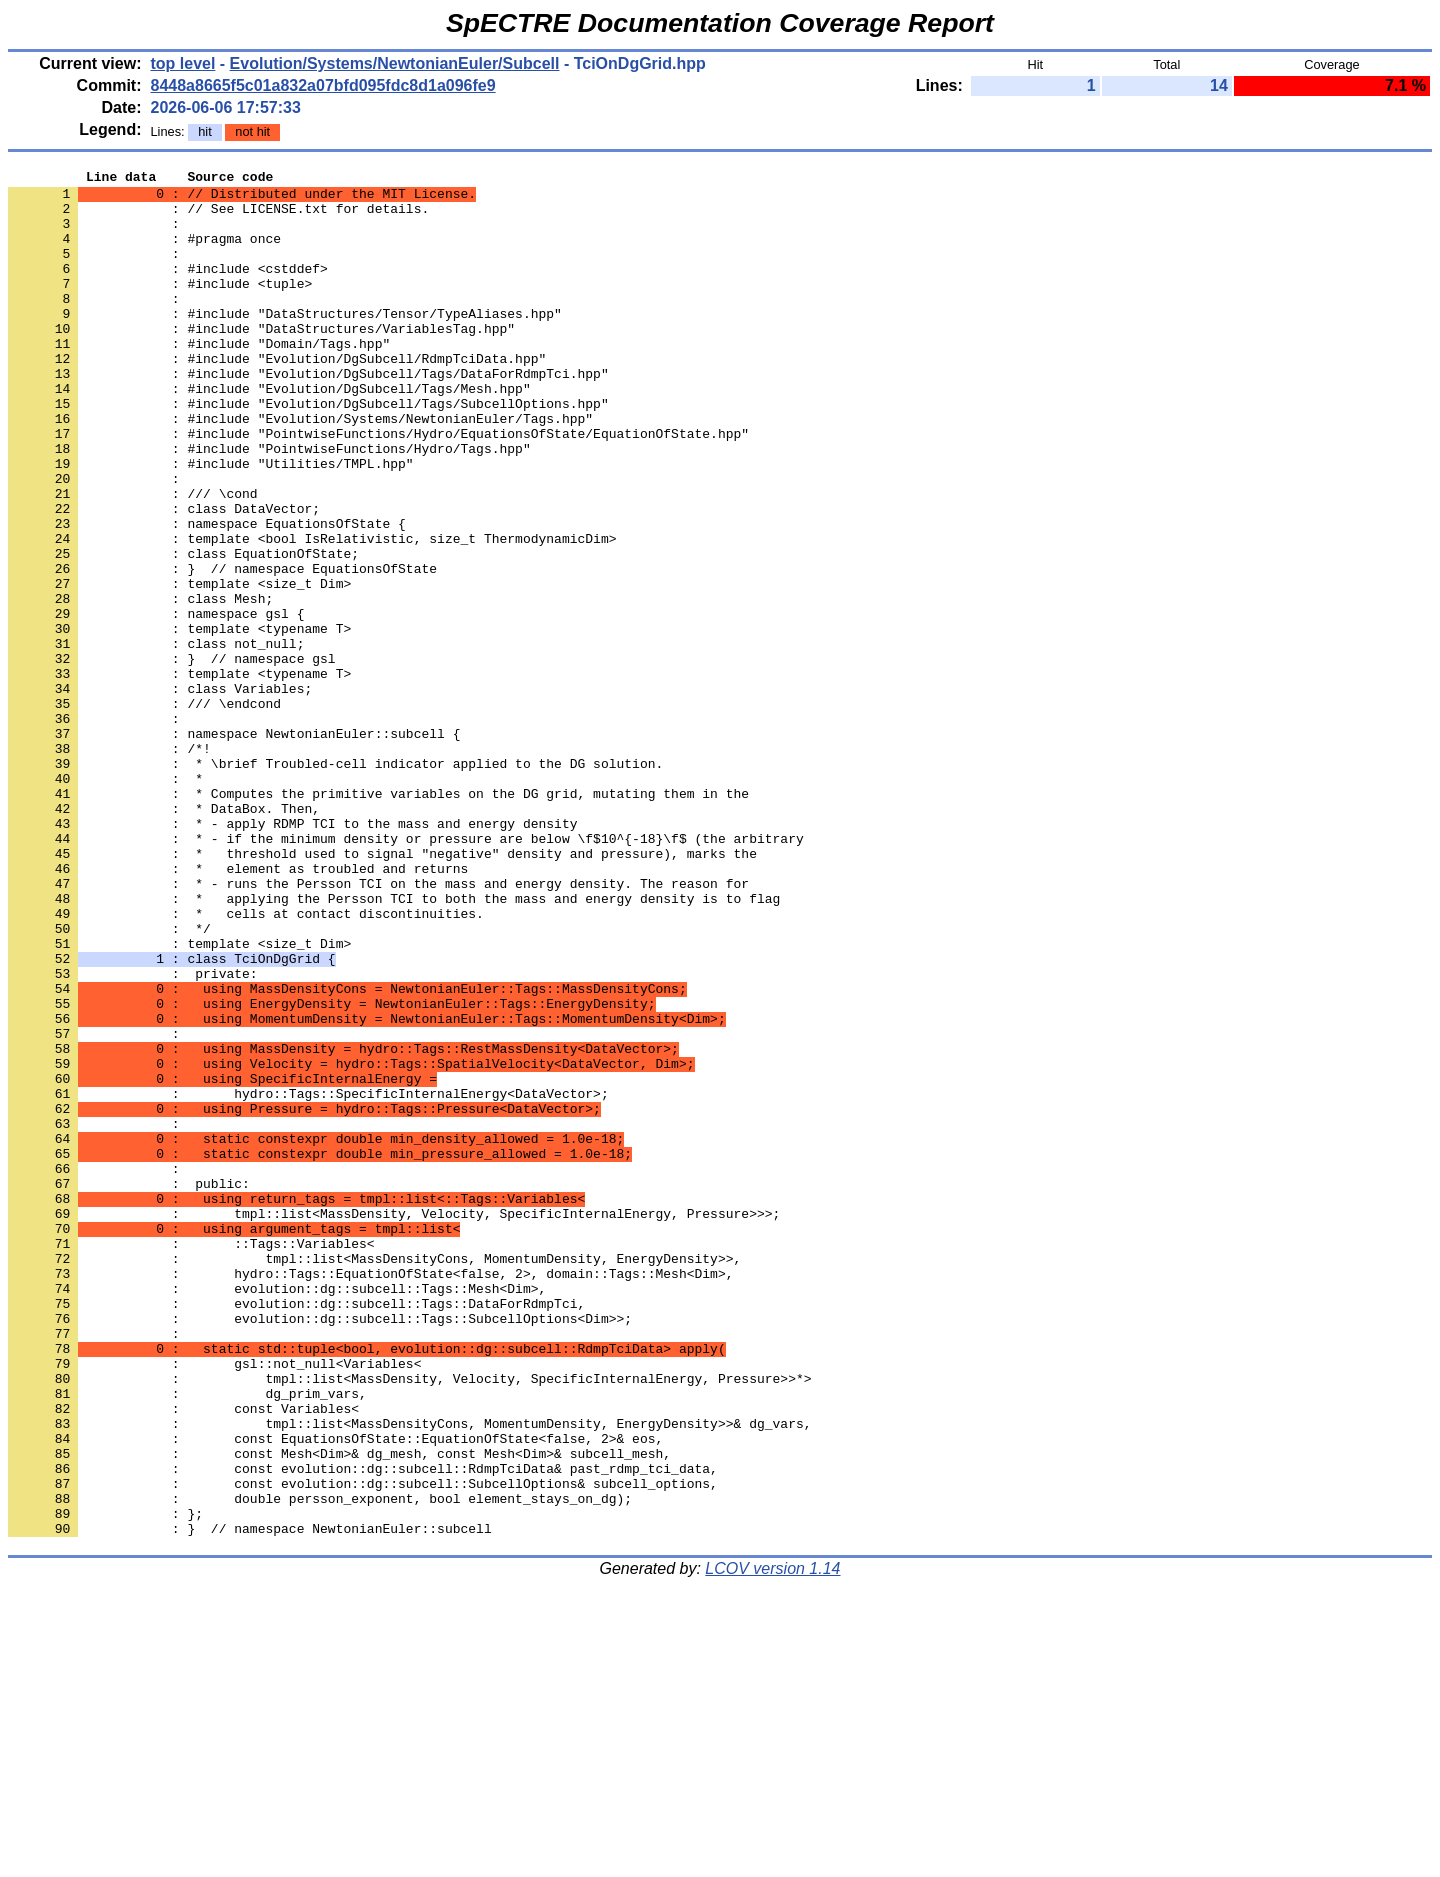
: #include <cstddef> (168, 289)
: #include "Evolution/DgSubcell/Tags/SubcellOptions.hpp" (308, 451)
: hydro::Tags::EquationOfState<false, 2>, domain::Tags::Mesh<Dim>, (370, 1495)
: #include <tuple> (160, 307)
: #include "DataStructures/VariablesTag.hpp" (261, 361)
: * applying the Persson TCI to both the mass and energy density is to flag (394, 1045)
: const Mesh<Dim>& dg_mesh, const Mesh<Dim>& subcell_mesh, (339, 1711)
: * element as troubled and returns (238, 1009)
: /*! (109, 865)
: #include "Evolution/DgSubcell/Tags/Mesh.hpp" (269, 433)
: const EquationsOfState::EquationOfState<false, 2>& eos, (335, 1693)
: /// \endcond (144, 811)
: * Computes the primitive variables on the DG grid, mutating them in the (378, 919)
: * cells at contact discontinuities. (246, 1063)
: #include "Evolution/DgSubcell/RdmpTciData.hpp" (277, 397)
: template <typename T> (179, 721)
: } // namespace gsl (172, 757)
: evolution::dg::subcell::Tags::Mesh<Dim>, (277, 1513)
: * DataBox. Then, (164, 937)
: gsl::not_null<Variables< (214, 1603)
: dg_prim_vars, (187, 1639)
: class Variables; (160, 793)
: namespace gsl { (156, 703)
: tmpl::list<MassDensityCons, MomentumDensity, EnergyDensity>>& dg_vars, (409, 1675)
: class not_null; (156, 739)
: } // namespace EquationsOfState (222, 649)
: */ (109, 1081)
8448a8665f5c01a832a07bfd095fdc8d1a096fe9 (322, 85)
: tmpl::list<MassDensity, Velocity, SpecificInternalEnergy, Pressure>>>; (394, 1423)
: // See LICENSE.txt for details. (218, 217)
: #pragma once (144, 253)
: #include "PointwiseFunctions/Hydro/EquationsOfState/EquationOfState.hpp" (378, 487)
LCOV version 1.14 (772, 1841)
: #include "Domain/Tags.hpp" (199, 379)
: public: (129, 1387)
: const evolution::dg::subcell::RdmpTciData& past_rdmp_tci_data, (363, 1729)
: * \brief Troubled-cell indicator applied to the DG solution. (335, 883)
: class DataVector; (164, 577)
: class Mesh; (140, 685)
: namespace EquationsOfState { (207, 595)
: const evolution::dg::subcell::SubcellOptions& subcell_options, (363, 1747)
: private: (133, 1135)
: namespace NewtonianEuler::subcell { (234, 847)
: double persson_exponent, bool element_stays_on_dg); (320, 1765)
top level (182, 63)
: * (105, 901)
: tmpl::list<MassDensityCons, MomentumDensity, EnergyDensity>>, (374, 1477)
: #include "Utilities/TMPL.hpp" (211, 523)
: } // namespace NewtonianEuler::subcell (250, 1801)
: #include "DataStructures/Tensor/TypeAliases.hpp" (285, 343)
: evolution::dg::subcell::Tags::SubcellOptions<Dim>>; (320, 1549)
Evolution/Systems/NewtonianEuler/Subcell (395, 63)
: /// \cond (133, 559)
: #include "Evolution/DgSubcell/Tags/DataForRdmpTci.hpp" (308, 415)
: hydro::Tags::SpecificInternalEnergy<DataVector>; (308, 1279)
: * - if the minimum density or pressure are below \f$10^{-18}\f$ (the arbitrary (406, 973)
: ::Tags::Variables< (191, 1459)
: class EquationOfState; (183, 631)
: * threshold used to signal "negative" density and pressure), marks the (382, 991)
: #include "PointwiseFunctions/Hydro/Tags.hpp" (269, 505)
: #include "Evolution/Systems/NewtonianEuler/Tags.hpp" (300, 469)
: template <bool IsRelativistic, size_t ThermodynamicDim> (312, 613)
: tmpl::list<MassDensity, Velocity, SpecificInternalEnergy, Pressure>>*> (409, 1621)
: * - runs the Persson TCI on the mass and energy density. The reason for (378, 1027)
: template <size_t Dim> (179, 667)
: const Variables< (183, 1657)
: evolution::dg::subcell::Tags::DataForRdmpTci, (296, 1531)
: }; (105, 1783)
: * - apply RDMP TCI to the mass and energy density (292, 955)
